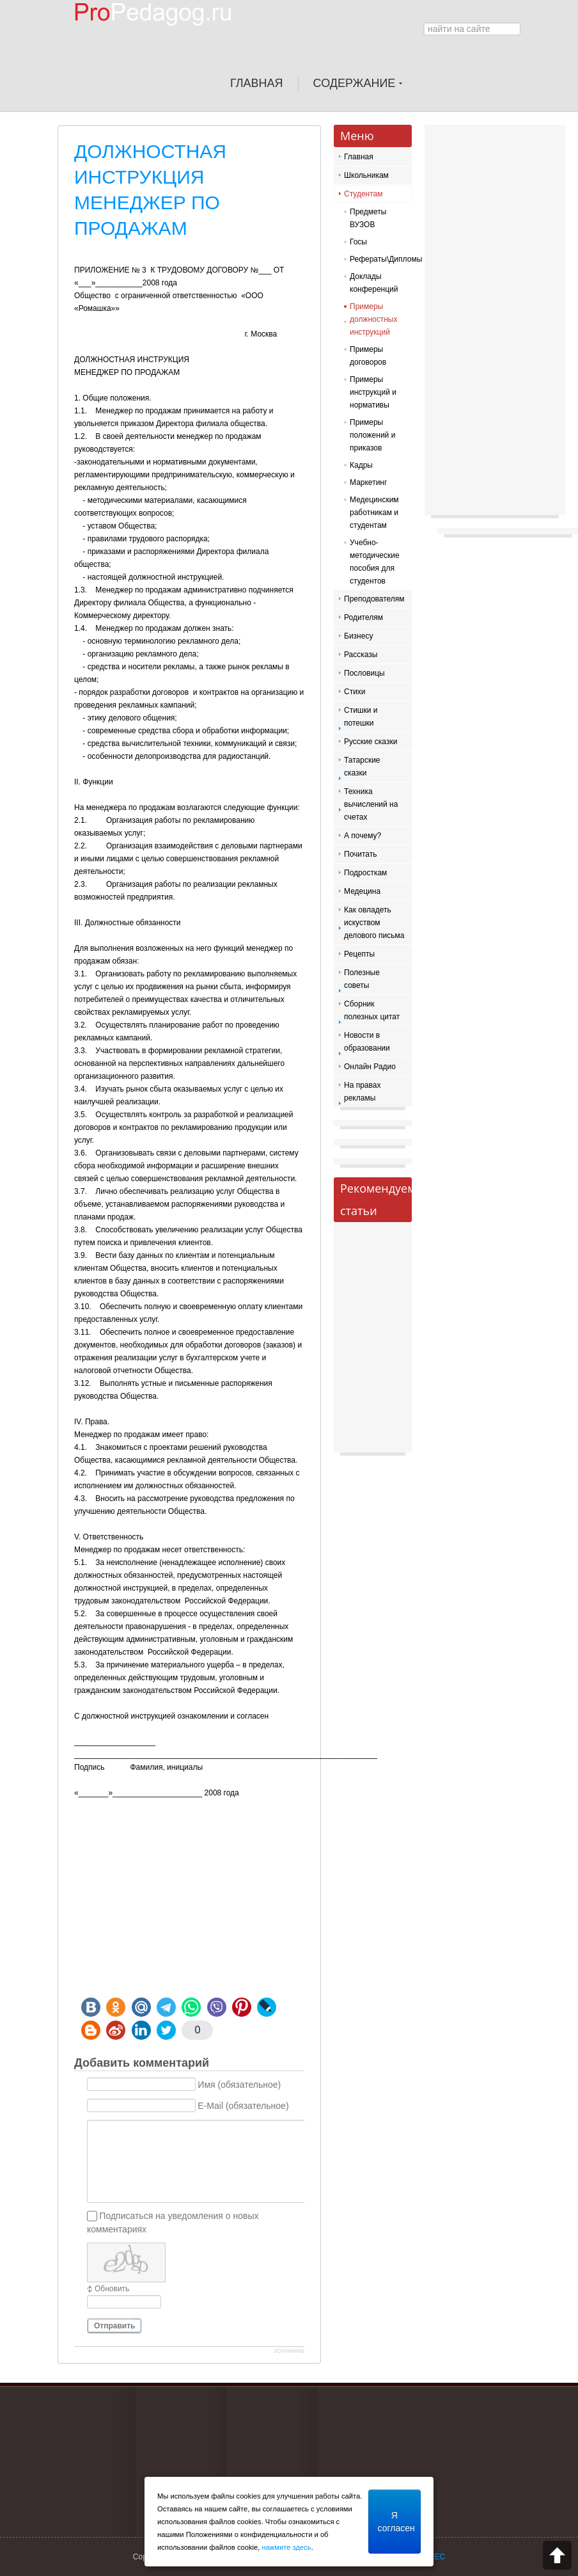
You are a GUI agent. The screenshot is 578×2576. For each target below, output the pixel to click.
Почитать (360, 854)
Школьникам (366, 175)
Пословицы (364, 673)
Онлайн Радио (370, 1066)
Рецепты (359, 954)
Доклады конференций (374, 283)
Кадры (361, 465)
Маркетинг (368, 482)
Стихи (355, 691)
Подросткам (365, 872)
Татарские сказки (362, 766)
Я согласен (396, 2521)
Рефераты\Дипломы (377, 259)
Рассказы (360, 654)
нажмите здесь (286, 2547)
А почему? (362, 835)
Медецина (362, 891)
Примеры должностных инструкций (374, 319)
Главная (358, 156)
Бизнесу (358, 636)
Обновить (112, 2288)
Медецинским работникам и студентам (374, 512)
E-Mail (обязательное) (243, 2106)
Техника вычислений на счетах (371, 804)
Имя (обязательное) (239, 2084)
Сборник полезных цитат (372, 1010)
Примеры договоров (368, 356)
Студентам (363, 193)
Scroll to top (557, 2555)
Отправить (114, 2325)
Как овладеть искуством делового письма (374, 922)
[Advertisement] (189, 1895)
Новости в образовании (367, 1042)
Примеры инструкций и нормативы (373, 392)
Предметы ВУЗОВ (368, 218)
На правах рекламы (362, 1091)
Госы (358, 241)
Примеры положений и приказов (372, 435)
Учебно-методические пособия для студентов (375, 561)
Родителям (363, 617)
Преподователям (374, 598)
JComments (289, 2351)
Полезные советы (362, 979)
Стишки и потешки (360, 716)
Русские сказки (370, 741)
